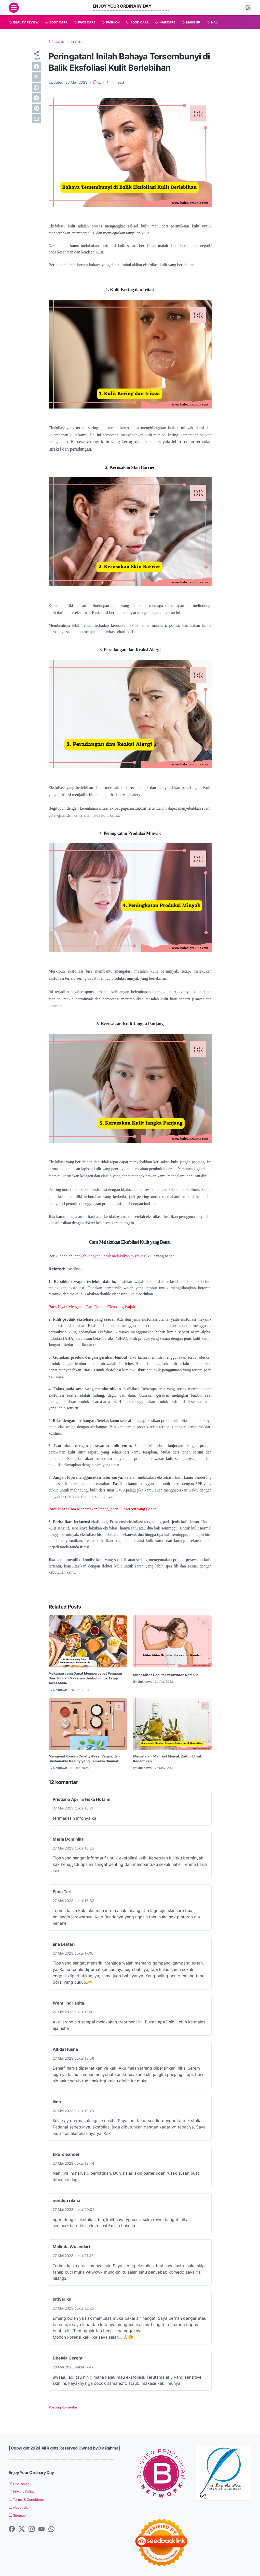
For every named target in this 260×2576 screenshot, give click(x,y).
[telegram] (36, 98)
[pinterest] (36, 108)
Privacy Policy (25, 2502)
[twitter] (36, 77)
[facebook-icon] (12, 2540)
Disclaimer (21, 2494)
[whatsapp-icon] (51, 2540)
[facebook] (36, 66)
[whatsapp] (36, 87)
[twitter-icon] (22, 2540)
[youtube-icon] (41, 2540)
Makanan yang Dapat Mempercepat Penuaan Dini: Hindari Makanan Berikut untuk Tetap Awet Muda (87, 1679)
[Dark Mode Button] (248, 8)
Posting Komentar (66, 2418)
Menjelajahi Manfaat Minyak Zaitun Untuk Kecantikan (167, 1762)
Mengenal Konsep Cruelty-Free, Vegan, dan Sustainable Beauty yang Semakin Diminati (85, 1765)
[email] (36, 118)
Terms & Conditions (30, 2510)
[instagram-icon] (32, 2540)
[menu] (14, 8)
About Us (20, 2518)
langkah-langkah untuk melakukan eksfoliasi (109, 1256)
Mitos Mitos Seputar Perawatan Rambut (164, 1676)
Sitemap (19, 2526)
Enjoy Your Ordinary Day (128, 6)
